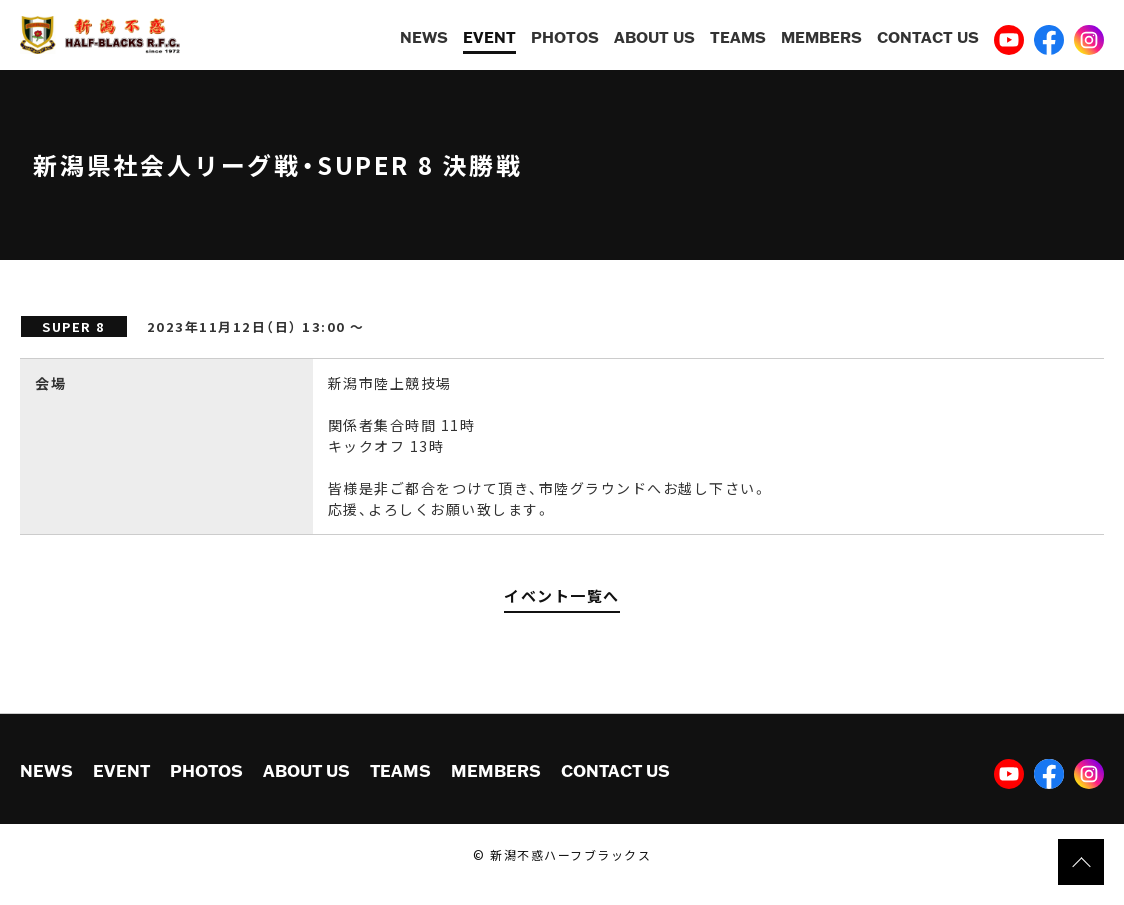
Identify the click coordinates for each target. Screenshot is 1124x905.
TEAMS (738, 37)
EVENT (489, 37)
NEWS (424, 37)
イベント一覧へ (562, 595)
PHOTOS (565, 37)
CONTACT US (928, 37)
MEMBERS (821, 37)
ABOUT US (654, 37)
